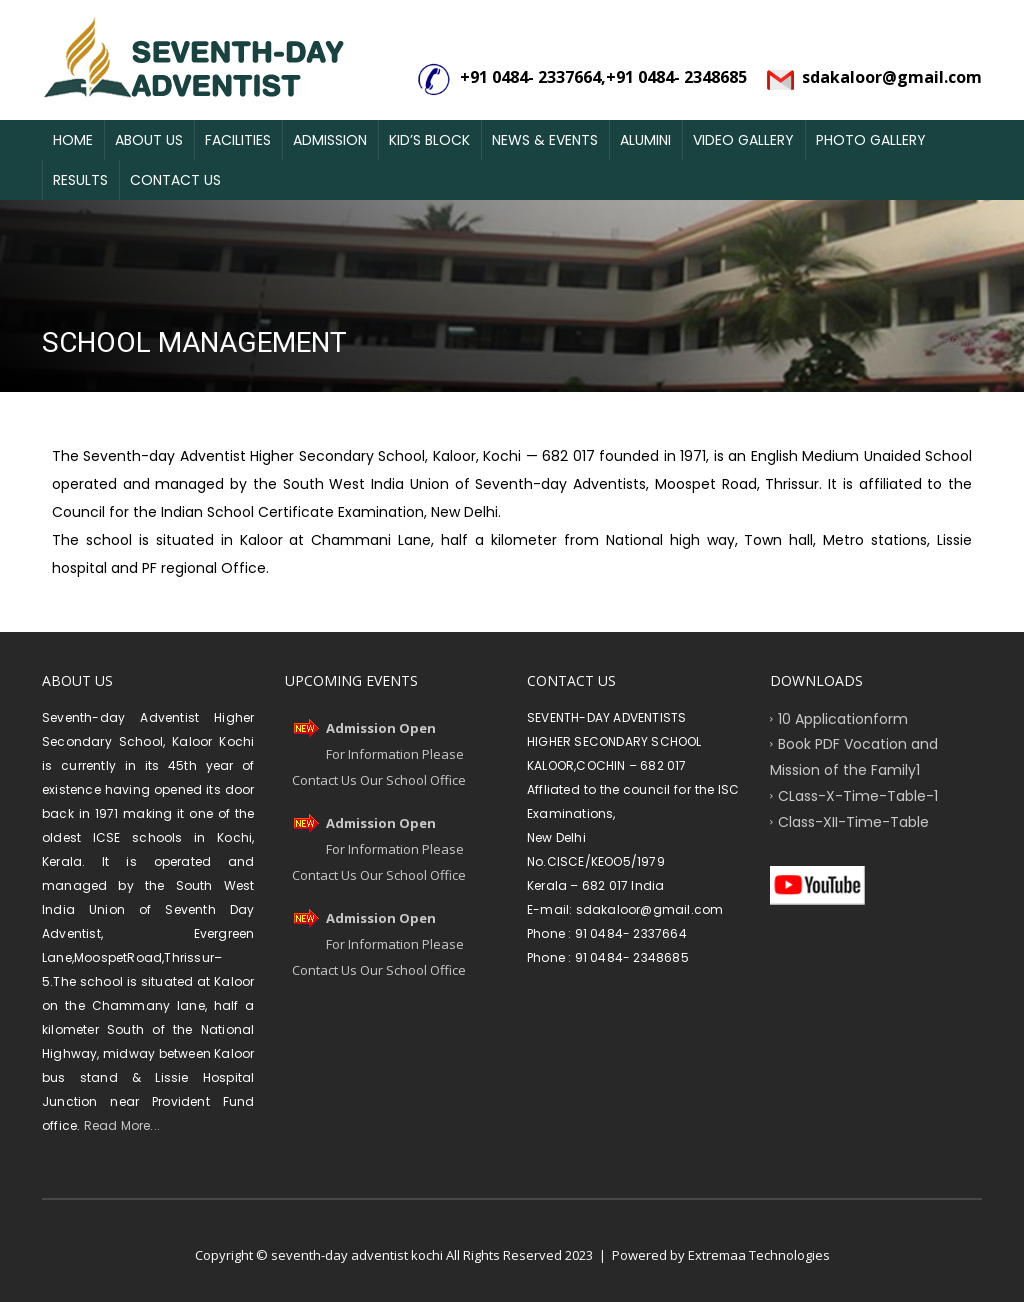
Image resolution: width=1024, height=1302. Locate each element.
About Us (149, 140)
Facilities (238, 140)
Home (73, 140)
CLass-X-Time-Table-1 (858, 795)
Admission (330, 140)
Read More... (120, 1125)
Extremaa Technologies (759, 1255)
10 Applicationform (843, 718)
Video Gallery (743, 140)
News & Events (545, 140)
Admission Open (381, 728)
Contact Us (175, 180)
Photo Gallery (871, 140)
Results (80, 180)
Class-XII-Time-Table (853, 821)
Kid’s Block (429, 140)
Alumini (645, 140)
